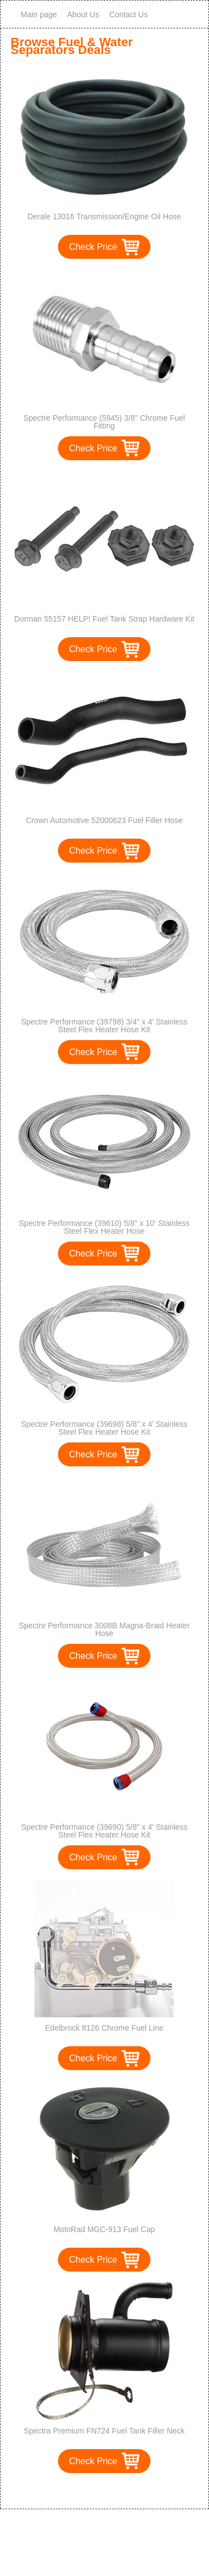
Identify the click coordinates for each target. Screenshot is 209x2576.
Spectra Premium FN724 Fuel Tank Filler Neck (104, 2430)
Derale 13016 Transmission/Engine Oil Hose (104, 216)
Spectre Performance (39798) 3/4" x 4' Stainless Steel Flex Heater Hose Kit (104, 1025)
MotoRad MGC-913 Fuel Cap (104, 2229)
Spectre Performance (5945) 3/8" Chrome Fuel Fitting (104, 421)
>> (125, 2489)
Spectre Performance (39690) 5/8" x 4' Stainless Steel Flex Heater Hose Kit (104, 1831)
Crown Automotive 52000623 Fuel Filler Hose (104, 820)
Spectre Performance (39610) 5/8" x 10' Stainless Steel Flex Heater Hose (104, 1227)
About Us (83, 14)
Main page (39, 14)
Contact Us (128, 14)
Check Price (93, 247)
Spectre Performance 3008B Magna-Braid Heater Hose (104, 1629)
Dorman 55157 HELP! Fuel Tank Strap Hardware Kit (104, 618)
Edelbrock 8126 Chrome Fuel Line (104, 2027)
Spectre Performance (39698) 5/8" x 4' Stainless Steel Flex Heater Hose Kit (104, 1428)
